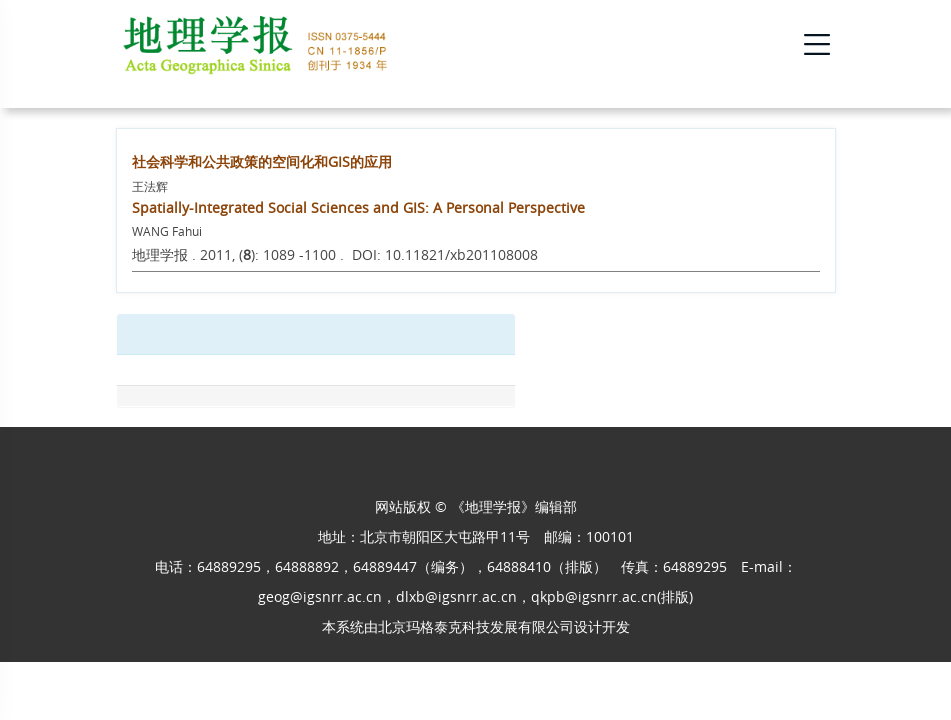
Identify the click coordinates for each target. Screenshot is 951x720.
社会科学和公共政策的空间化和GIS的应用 (262, 161)
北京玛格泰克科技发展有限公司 (476, 626)
